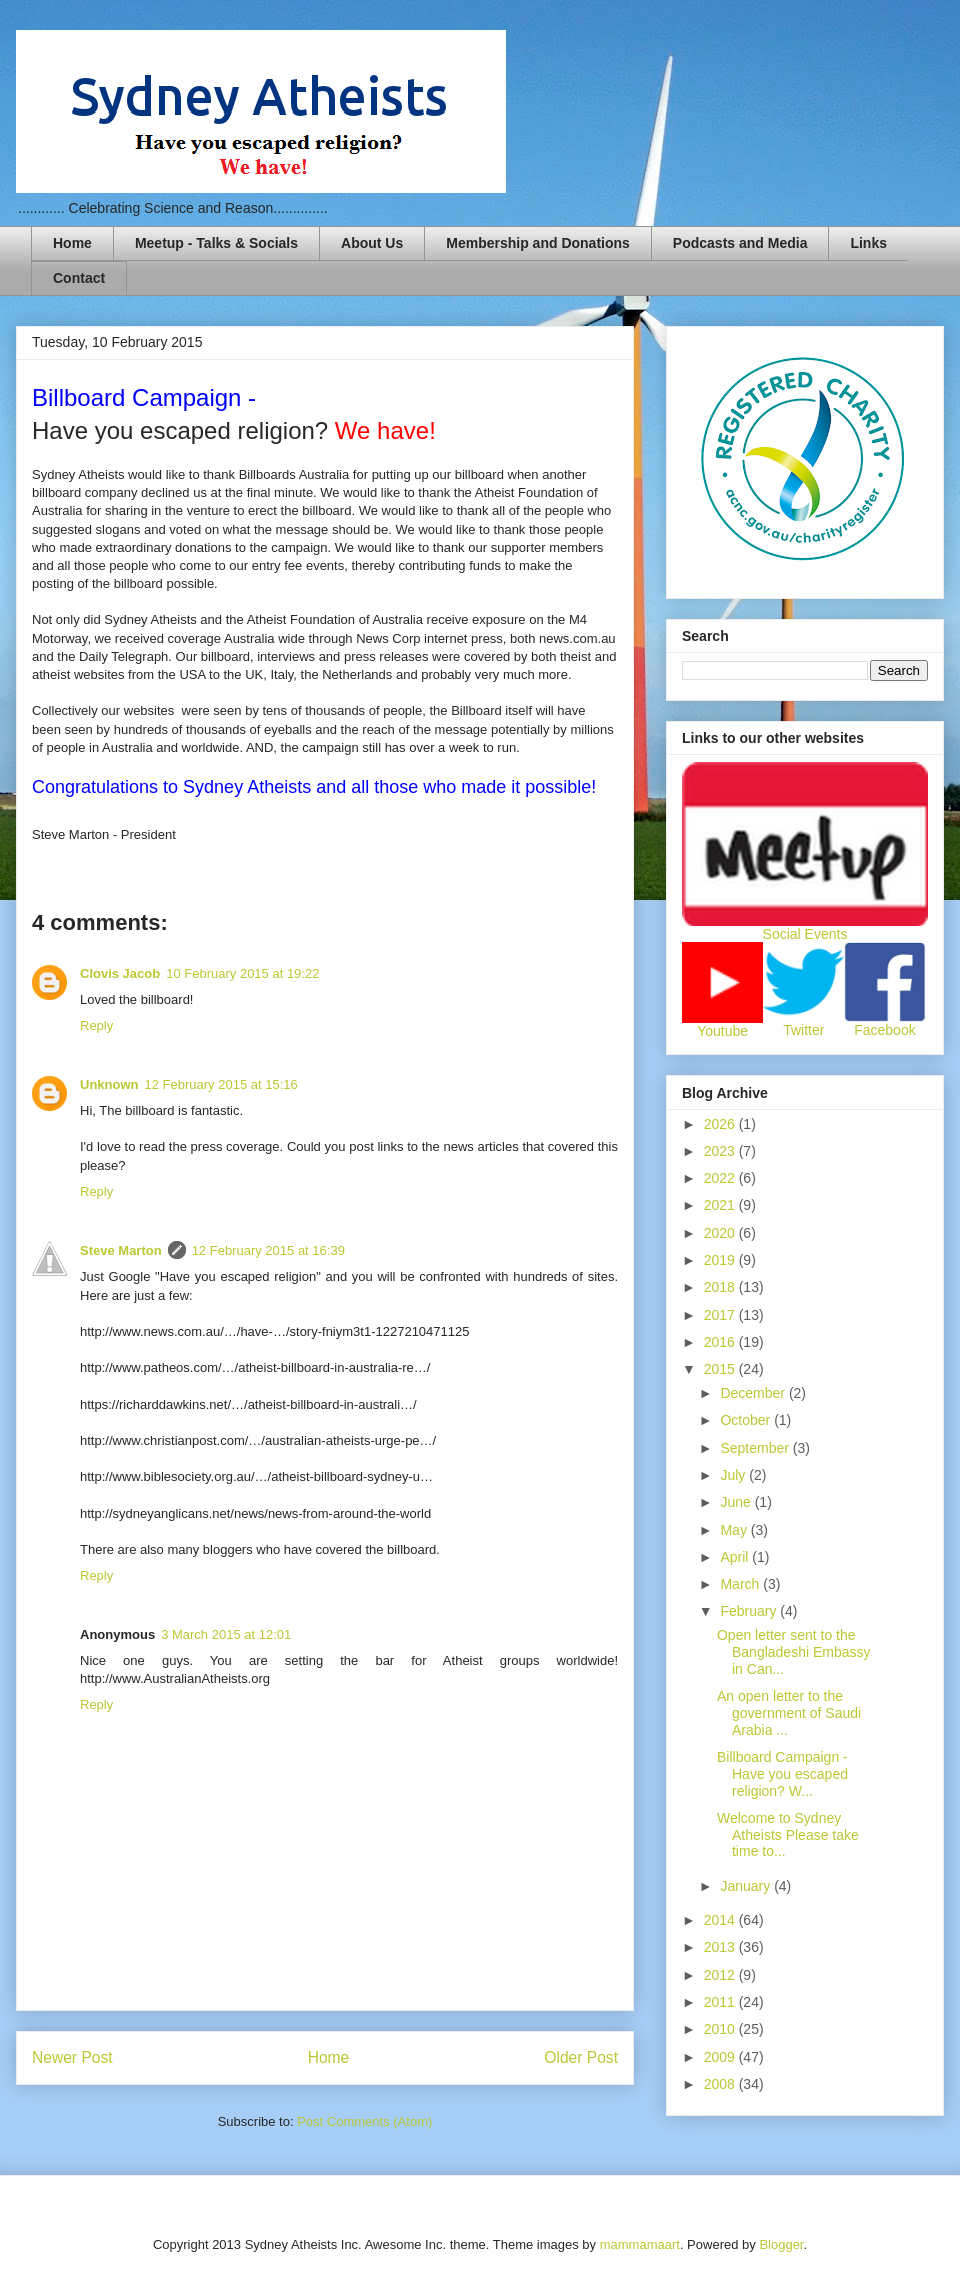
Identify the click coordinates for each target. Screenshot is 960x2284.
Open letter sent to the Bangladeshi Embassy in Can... (794, 1652)
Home (72, 243)
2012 (721, 1975)
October (747, 1420)
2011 (721, 2002)
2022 (721, 1178)
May (735, 1530)
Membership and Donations (538, 243)
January (747, 1886)
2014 (721, 1920)
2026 (721, 1124)
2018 (721, 1287)
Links (868, 243)
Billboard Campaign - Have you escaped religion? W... (784, 1774)
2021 (721, 1205)
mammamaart (640, 2244)
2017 (721, 1315)
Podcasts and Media (740, 243)
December (754, 1393)
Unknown (109, 1084)
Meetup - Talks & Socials (216, 243)
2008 (721, 2084)
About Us (372, 243)
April (736, 1557)
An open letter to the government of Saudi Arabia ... (789, 1713)
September (756, 1448)
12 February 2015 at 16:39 (268, 1250)
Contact (79, 278)
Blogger (781, 2244)
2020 (721, 1233)
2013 (721, 1947)
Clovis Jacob (120, 973)
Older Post (581, 2057)
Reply (96, 1025)
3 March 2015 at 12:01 (226, 1634)
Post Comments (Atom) (364, 2121)
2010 (721, 2029)
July (734, 1475)
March (741, 1584)
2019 (721, 1260)
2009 (721, 2057)
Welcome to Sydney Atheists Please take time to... (788, 1835)
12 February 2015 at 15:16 (221, 1084)
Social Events (805, 934)
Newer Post (72, 2057)
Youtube (722, 1031)
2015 (721, 1369)
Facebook (884, 1030)
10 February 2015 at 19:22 (242, 973)
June (737, 1502)
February (750, 1611)
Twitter (803, 1030)
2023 (721, 1151)
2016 (721, 1342)
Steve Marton (121, 1250)
